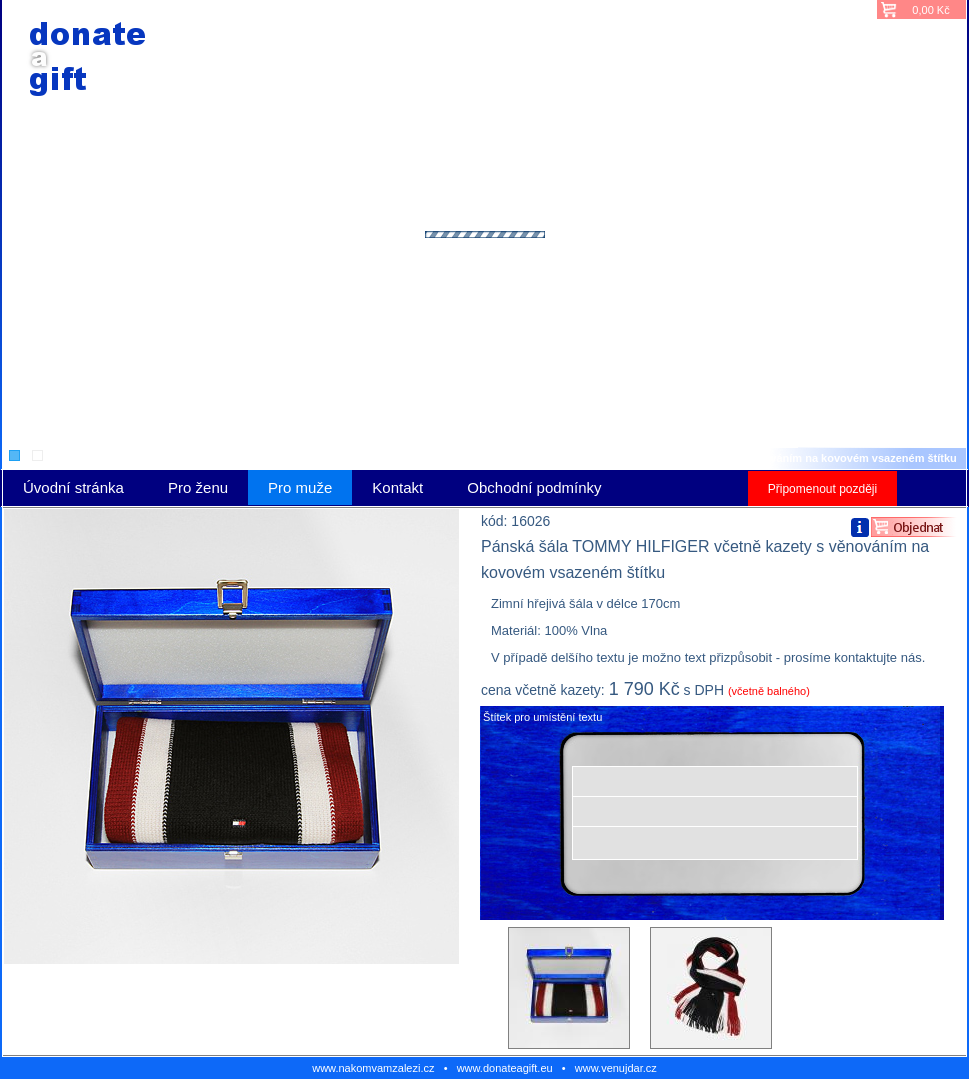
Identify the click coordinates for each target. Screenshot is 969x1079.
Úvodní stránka (348, 458)
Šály (473, 458)
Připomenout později (822, 489)
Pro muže (425, 458)
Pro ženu (198, 487)
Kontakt (397, 487)
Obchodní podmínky (534, 487)
